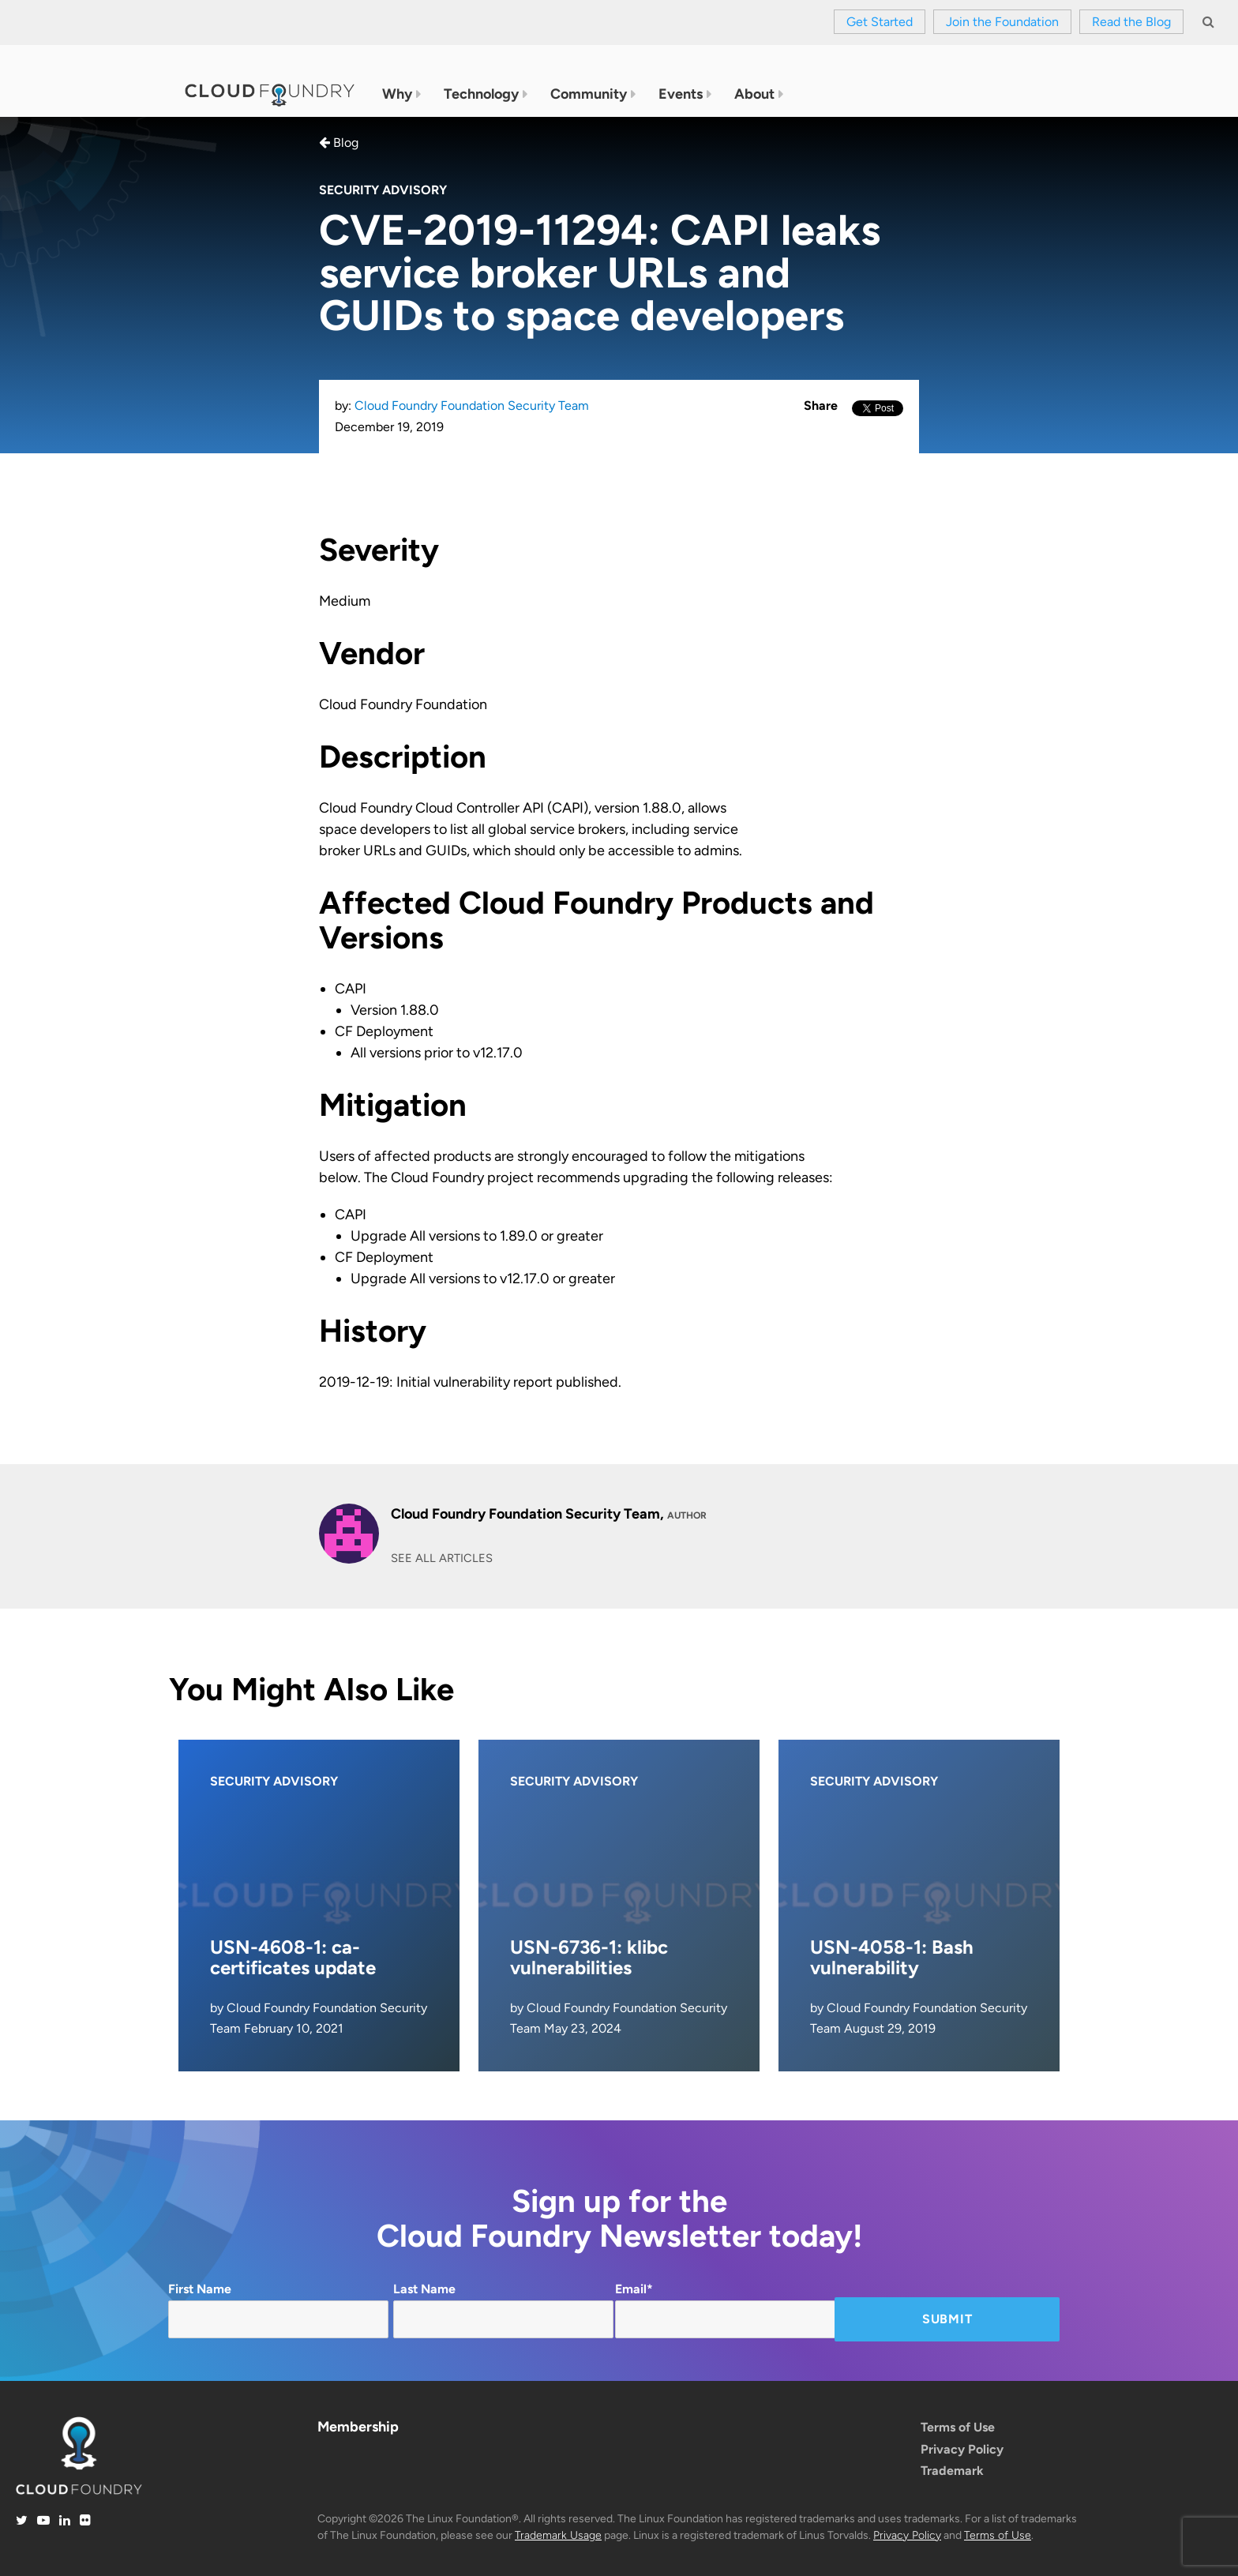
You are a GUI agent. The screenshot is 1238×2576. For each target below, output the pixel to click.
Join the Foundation (1002, 21)
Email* (725, 2309)
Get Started (879, 21)
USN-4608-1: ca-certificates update (293, 1957)
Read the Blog (1131, 21)
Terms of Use (958, 2427)
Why (397, 94)
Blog (338, 142)
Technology (481, 94)
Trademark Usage (558, 2535)
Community (588, 94)
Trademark (952, 2470)
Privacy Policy (962, 2449)
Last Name (503, 2309)
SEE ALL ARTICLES (442, 1558)
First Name (278, 2309)
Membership (358, 2426)
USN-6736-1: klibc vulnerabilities (589, 1957)
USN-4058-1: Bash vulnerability (892, 1957)
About (754, 94)
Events (680, 94)
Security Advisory (383, 189)
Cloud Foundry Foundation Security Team (472, 405)
